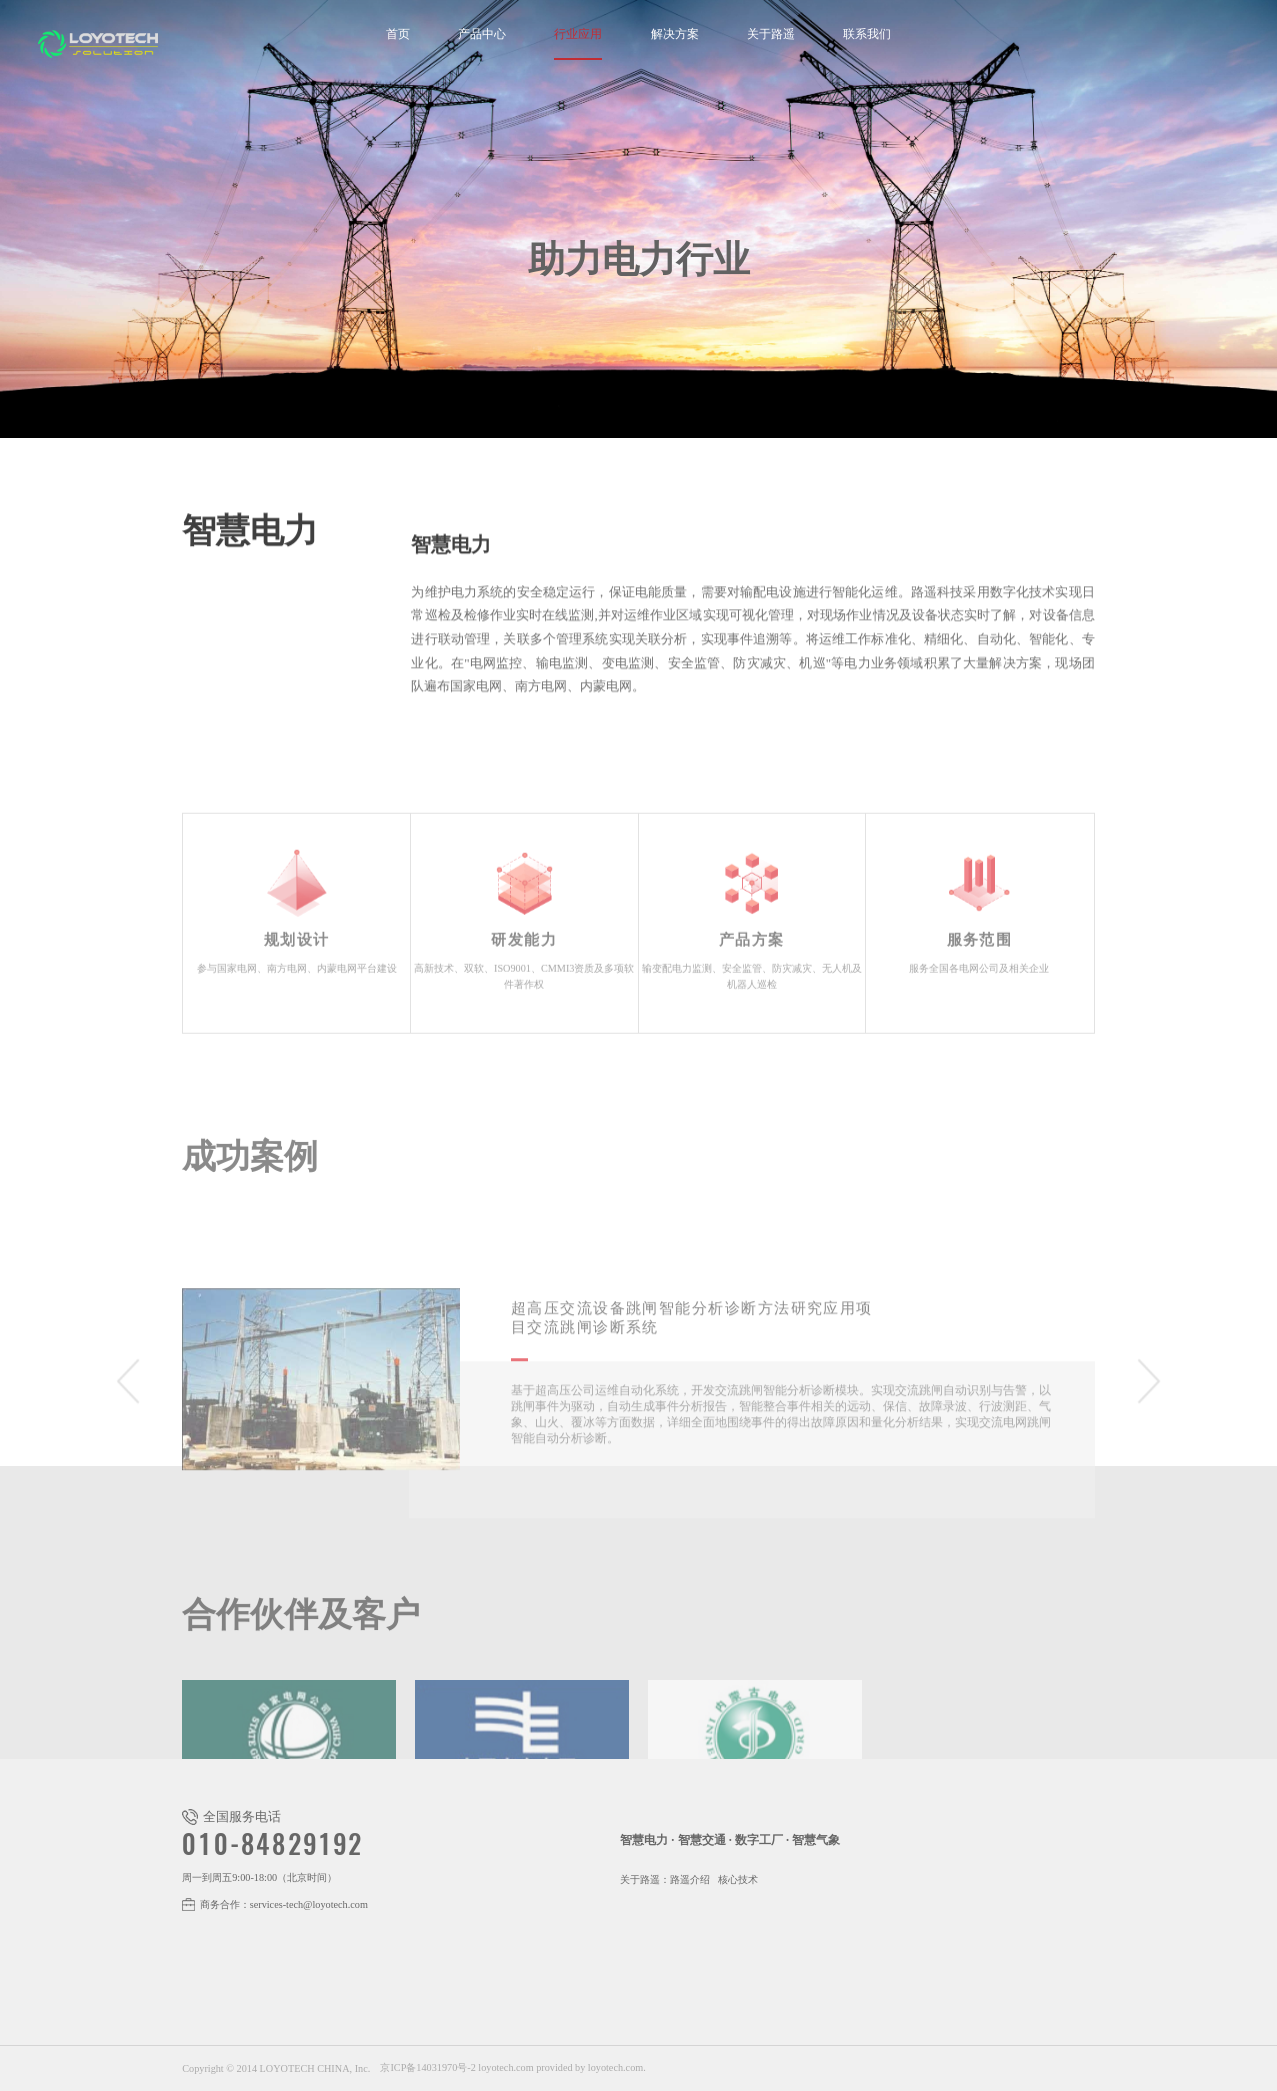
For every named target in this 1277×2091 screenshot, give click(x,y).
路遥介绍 (690, 1879)
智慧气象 (816, 1840)
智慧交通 (702, 1840)
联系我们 (867, 34)
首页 (398, 34)
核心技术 (738, 1879)
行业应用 (578, 34)
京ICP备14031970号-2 (427, 2067)
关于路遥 (771, 34)
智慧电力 (644, 1840)
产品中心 (482, 34)
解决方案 (675, 34)
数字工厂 (759, 1840)
